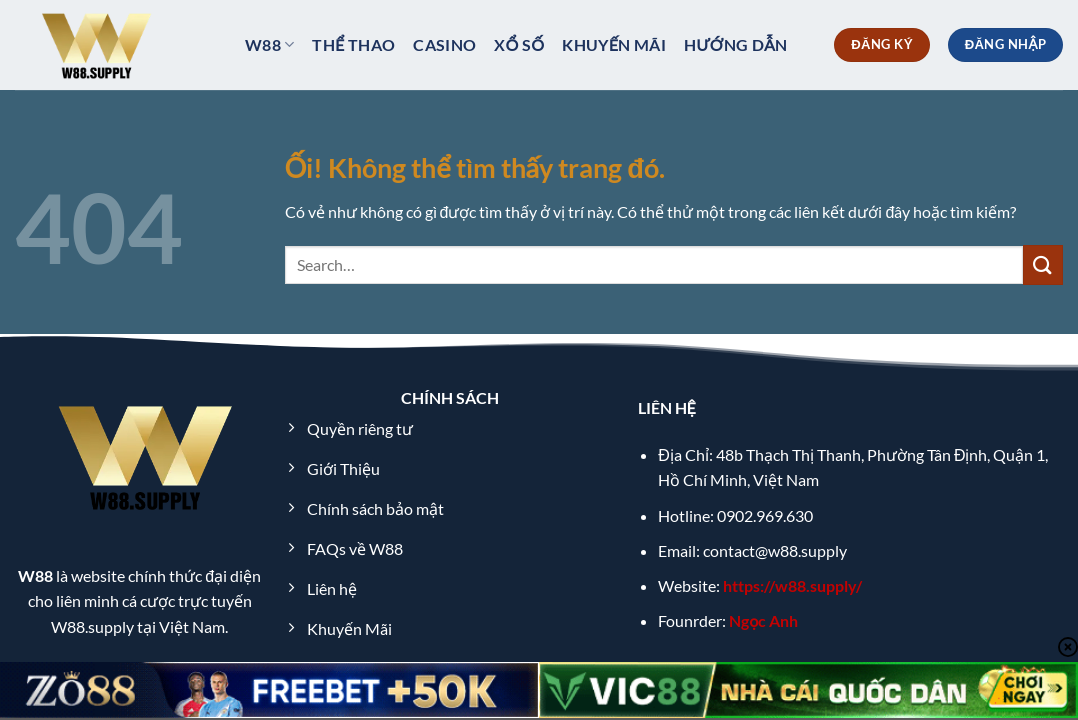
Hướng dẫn (736, 44)
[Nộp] (1043, 264)
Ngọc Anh (763, 620)
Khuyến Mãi (613, 44)
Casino (444, 44)
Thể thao (353, 44)
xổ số (519, 44)
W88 (269, 45)
